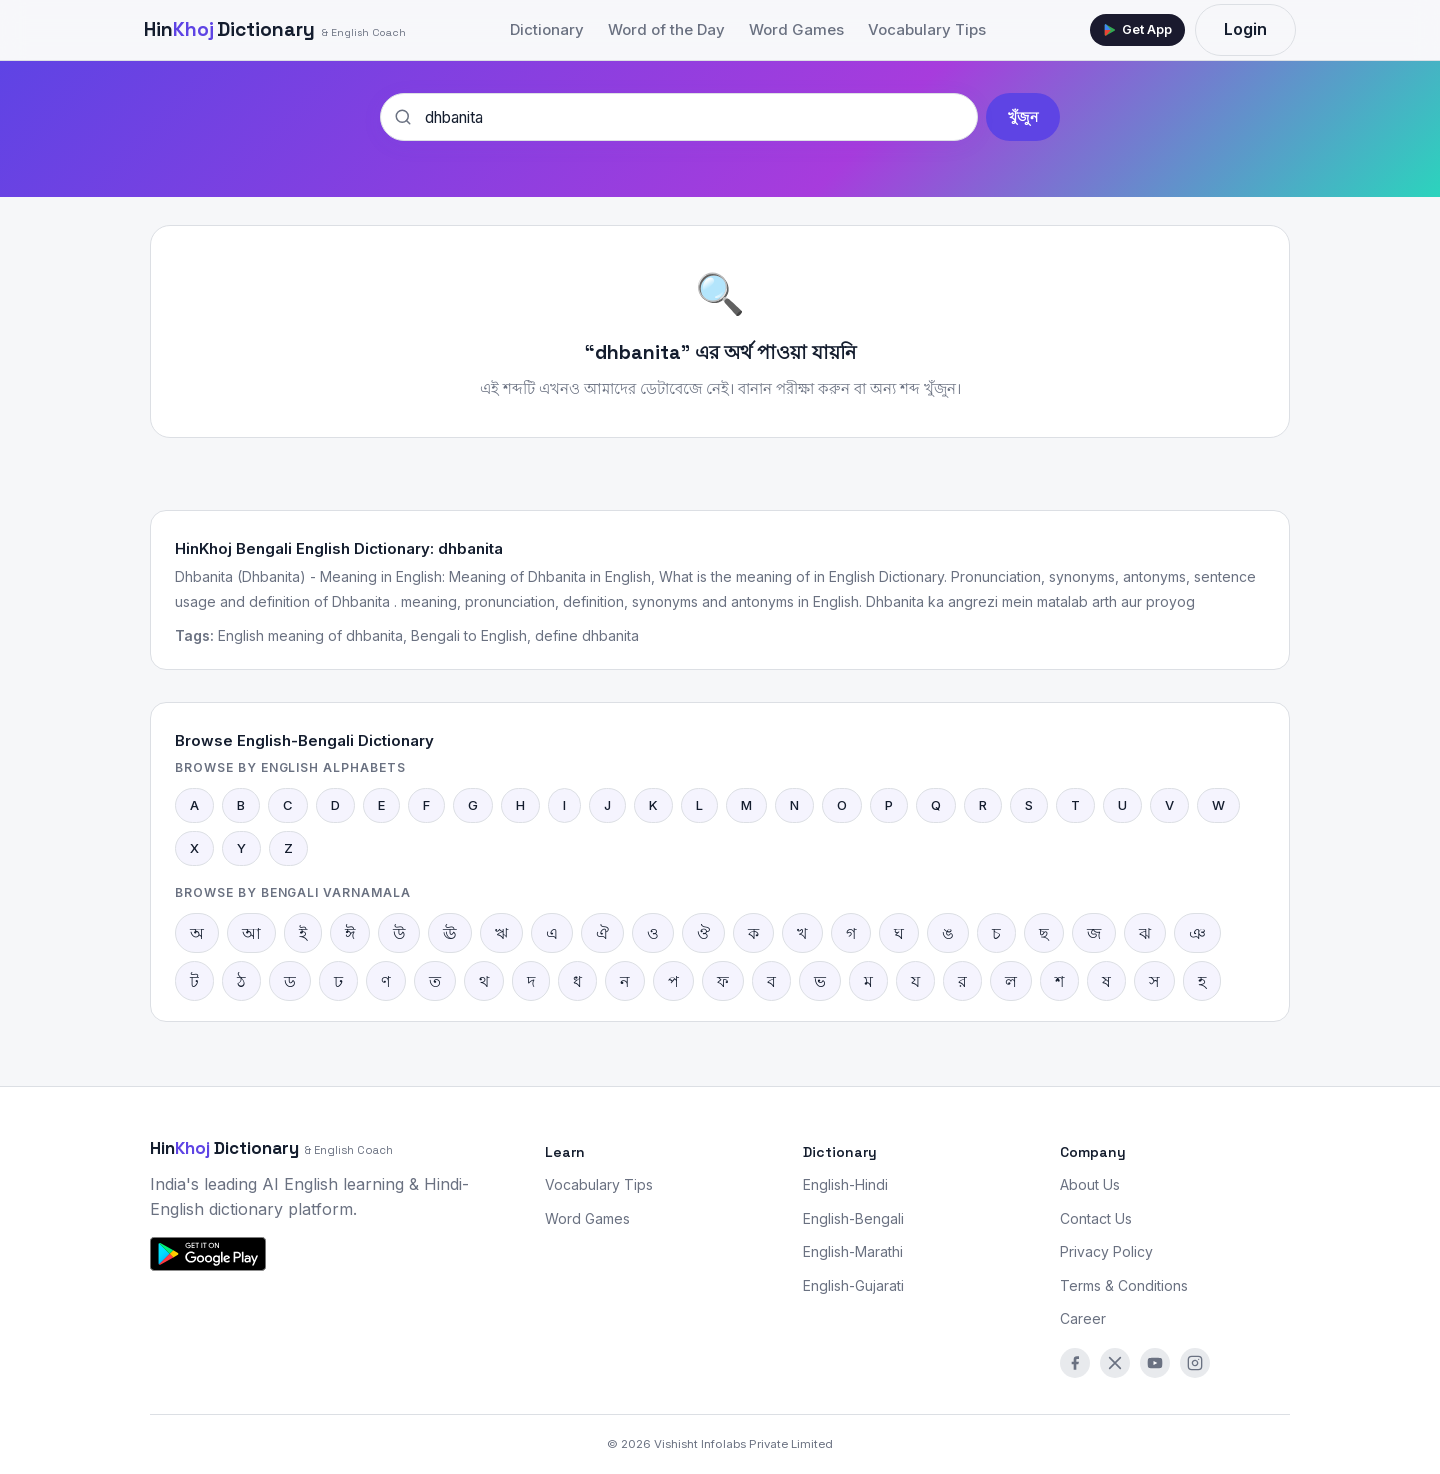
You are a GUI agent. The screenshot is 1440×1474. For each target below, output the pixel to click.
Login (1245, 29)
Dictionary (275, 30)
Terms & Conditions (1124, 1285)
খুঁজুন (1023, 116)
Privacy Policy (1106, 1251)
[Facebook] (1075, 1363)
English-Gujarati (853, 1285)
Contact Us (1096, 1218)
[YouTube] (1155, 1363)
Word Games (796, 29)
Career (1083, 1318)
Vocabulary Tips (927, 29)
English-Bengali (853, 1218)
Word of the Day (666, 29)
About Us (1090, 1184)
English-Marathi (853, 1251)
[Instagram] (1195, 1363)
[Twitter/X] (1115, 1363)
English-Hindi (845, 1184)
